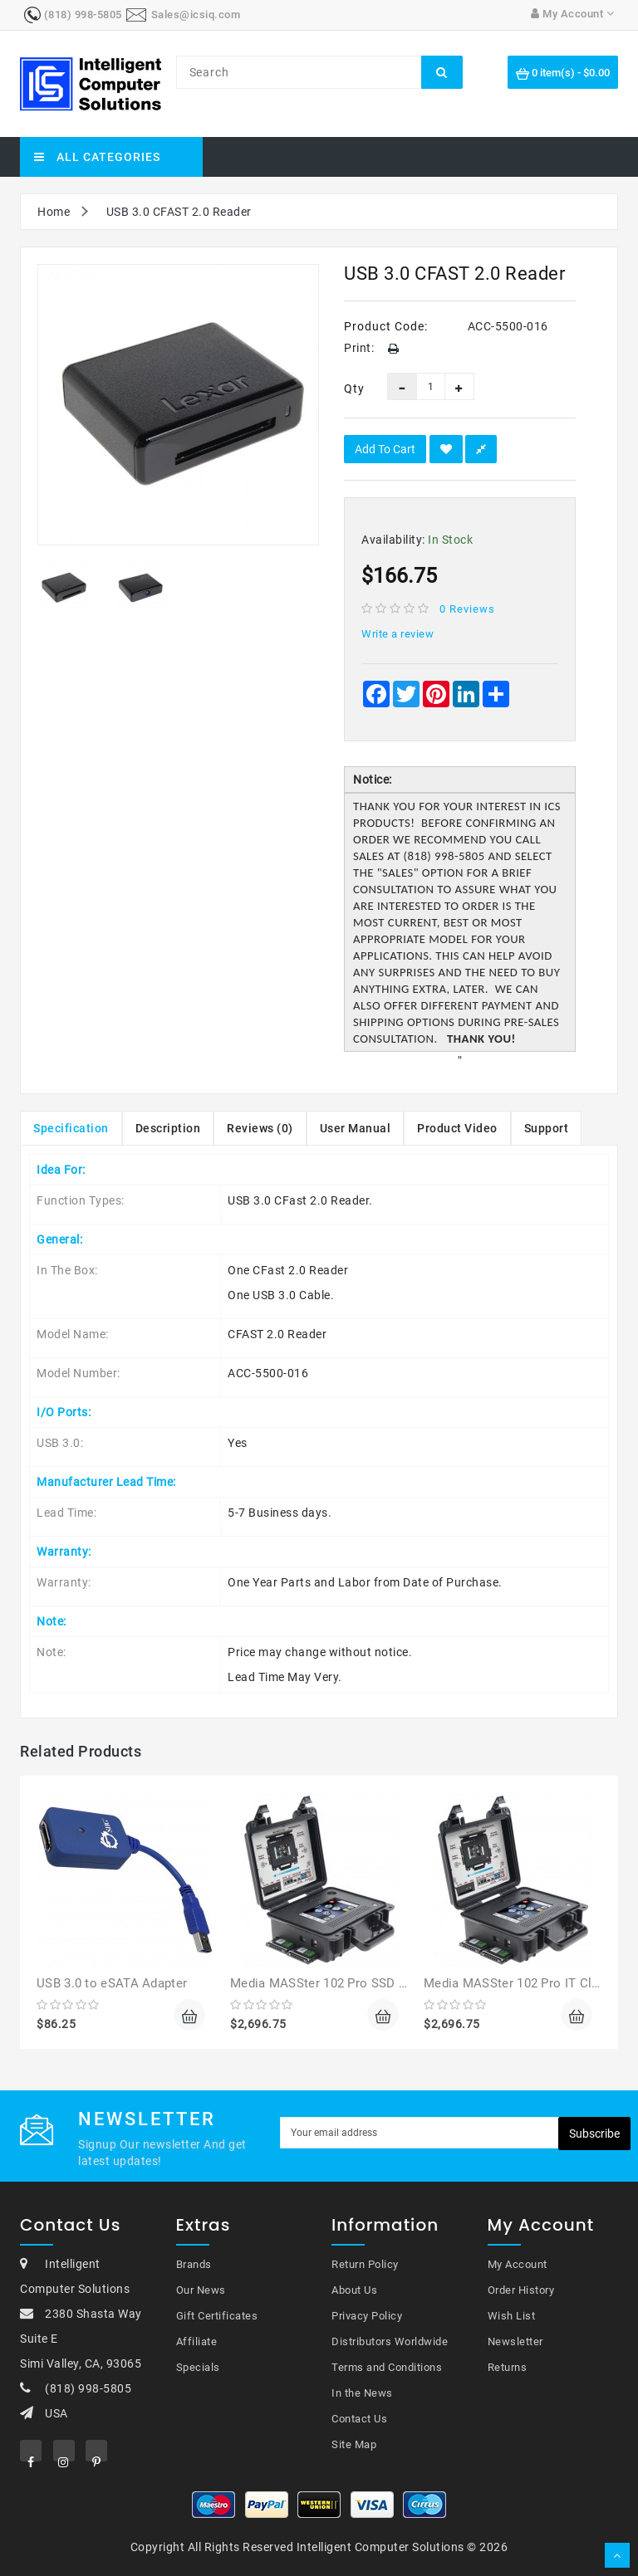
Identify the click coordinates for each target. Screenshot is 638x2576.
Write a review (397, 634)
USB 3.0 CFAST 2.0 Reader (179, 211)
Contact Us (359, 2418)
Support (546, 1128)
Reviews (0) (260, 1128)
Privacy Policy (366, 2316)
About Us (354, 2290)
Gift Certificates (217, 2316)
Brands (194, 2264)
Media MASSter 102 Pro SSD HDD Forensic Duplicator (386, 1983)
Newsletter (515, 2341)
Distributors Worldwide (389, 2341)
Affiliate (197, 2341)
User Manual (355, 1128)
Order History (521, 2290)
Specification (71, 1128)
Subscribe (594, 2133)
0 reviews (467, 609)
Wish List (512, 2316)
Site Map (353, 2444)
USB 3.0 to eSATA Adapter (112, 1983)
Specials (198, 2367)
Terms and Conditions (386, 2367)
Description (168, 1128)
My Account (517, 2264)
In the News (362, 2393)
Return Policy (365, 2264)
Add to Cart (385, 449)
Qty (353, 388)
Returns (508, 2367)
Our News (201, 2290)
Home (53, 211)
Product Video (457, 1128)
